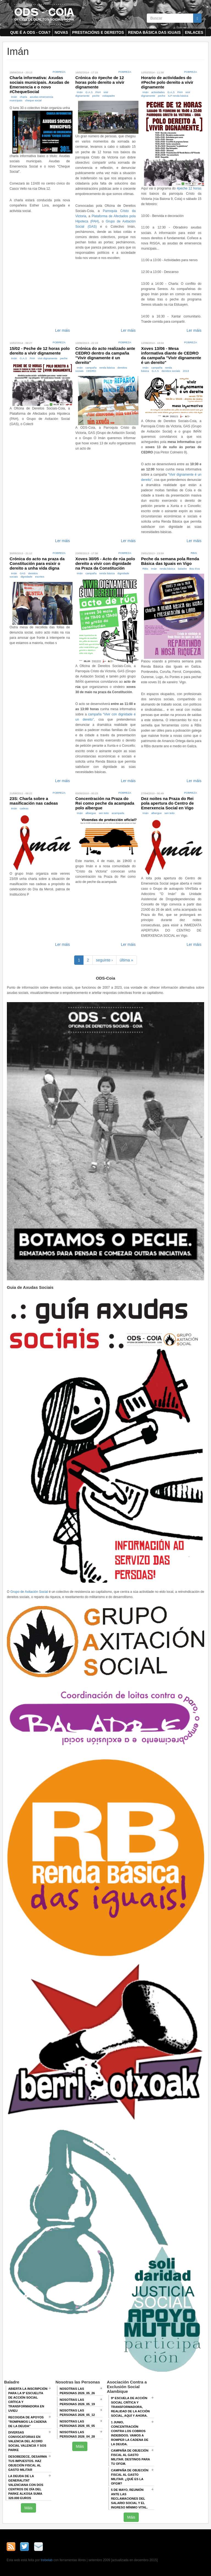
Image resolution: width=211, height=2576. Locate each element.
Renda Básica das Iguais (154, 32)
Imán (14, 96)
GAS (23, 573)
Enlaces (194, 32)
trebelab (46, 2560)
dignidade (26, 576)
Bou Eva (195, 568)
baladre (182, 568)
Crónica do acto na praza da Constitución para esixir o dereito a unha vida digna (37, 563)
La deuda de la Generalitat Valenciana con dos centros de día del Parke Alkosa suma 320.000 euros (25, 2487)
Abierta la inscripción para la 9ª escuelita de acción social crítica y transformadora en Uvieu (28, 2399)
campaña (90, 367)
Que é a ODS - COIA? (30, 32)
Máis (28, 2508)
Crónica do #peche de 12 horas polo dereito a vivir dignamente (99, 82)
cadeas (24, 808)
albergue (90, 813)
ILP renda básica (178, 95)
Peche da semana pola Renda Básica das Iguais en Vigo (170, 561)
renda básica (107, 367)
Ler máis (62, 330)
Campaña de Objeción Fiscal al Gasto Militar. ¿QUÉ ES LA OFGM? (129, 2477)
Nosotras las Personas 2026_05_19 (77, 2402)
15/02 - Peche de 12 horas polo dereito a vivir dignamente (40, 350)
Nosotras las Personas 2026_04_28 (77, 2434)
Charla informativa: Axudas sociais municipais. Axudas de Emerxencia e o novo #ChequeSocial (39, 84)
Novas (61, 32)
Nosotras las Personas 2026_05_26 (77, 2391)
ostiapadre (108, 95)
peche (96, 95)
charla (23, 96)
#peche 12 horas (189, 188)
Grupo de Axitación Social (29, 1592)
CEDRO (91, 370)
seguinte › (104, 960)
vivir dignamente (47, 358)
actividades (158, 92)
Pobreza (58, 71)
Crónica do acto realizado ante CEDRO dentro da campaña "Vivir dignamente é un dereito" (105, 355)
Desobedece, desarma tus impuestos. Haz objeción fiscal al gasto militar (27, 2463)
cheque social (33, 100)
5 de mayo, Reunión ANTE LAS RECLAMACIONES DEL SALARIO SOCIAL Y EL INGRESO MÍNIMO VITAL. (129, 2498)
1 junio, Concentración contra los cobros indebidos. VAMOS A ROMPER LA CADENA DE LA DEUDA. (129, 2433)
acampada (118, 813)
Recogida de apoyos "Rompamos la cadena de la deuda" (27, 2422)
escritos (39, 576)
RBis (194, 552)
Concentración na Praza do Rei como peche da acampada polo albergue (104, 803)
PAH (98, 92)
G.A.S (89, 92)
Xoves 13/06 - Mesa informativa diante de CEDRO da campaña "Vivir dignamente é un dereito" (171, 355)
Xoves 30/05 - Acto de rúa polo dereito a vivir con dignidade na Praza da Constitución (105, 563)
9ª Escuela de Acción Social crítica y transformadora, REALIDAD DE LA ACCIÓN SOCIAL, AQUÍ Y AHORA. (130, 2406)
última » (126, 960)
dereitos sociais (171, 370)
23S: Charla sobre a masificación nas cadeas (34, 800)
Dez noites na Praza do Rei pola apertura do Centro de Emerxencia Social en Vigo (167, 803)
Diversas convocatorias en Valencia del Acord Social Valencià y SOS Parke (27, 2441)
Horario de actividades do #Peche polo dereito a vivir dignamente (167, 82)
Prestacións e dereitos (98, 32)
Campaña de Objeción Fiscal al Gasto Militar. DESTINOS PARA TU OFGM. (130, 2457)
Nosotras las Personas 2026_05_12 (77, 2412)
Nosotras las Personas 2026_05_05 (77, 2423)
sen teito (104, 813)
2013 (186, 370)
